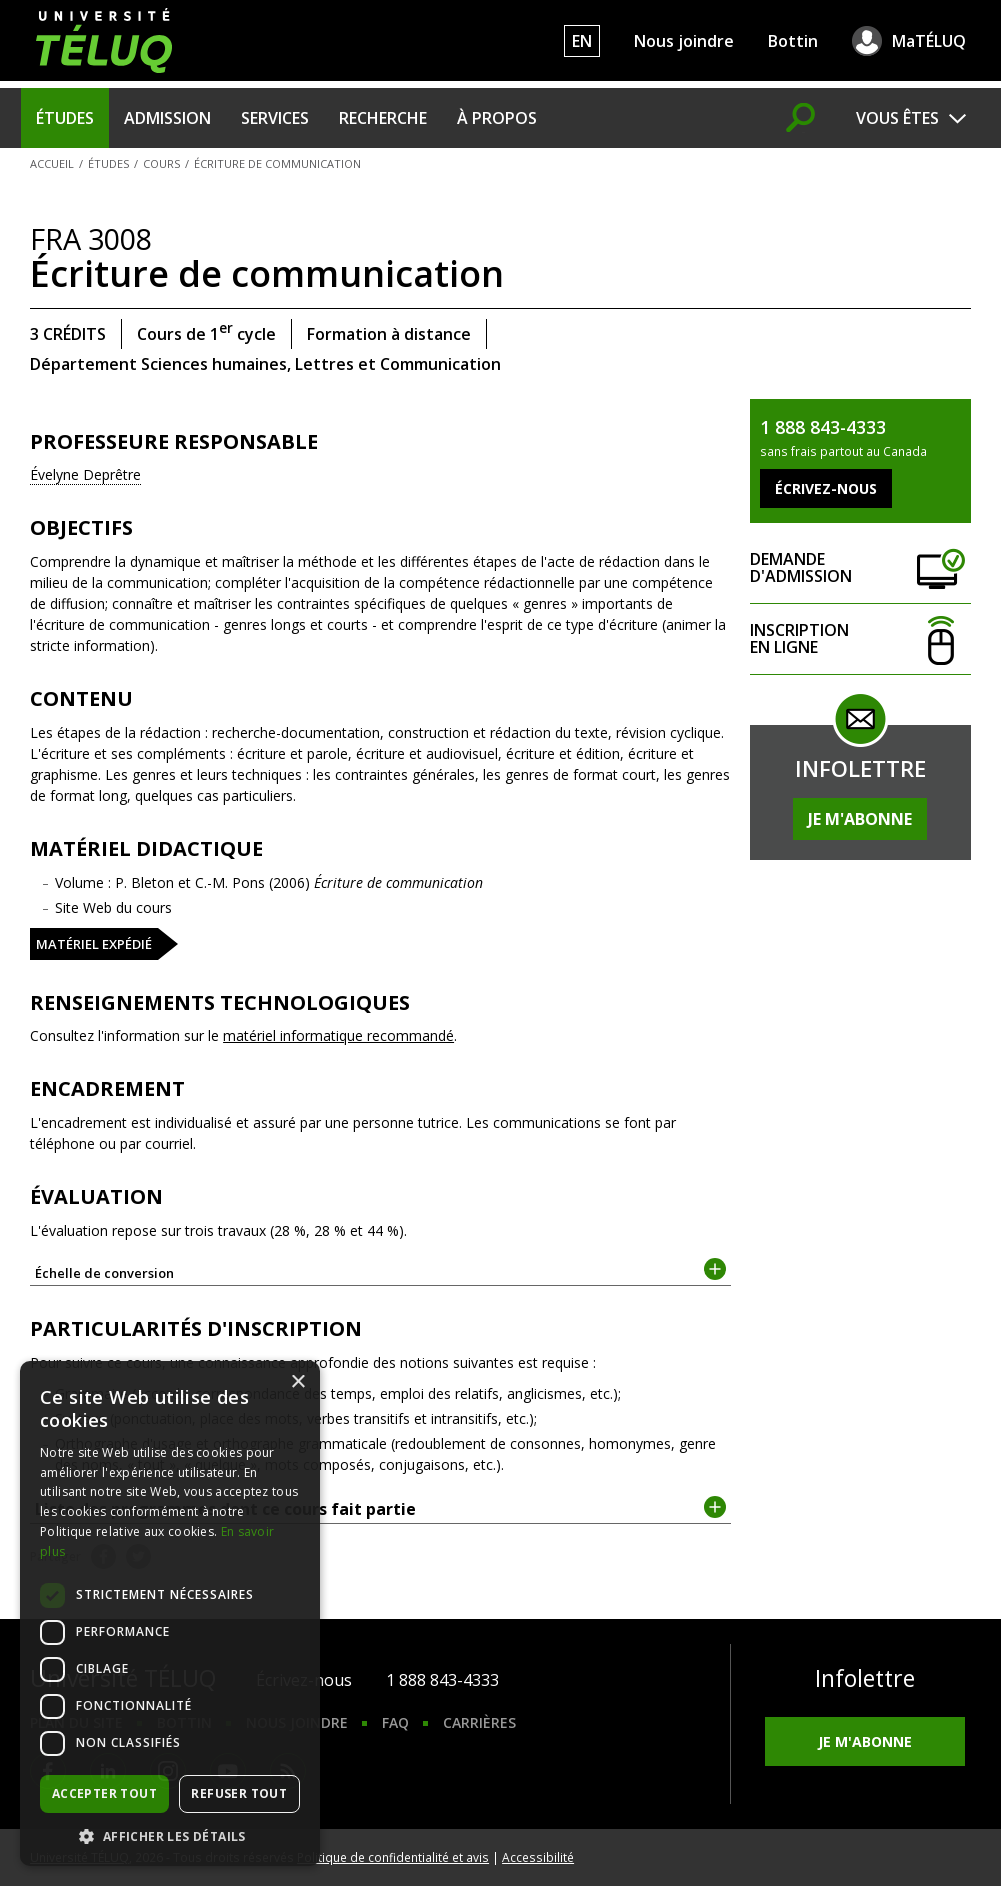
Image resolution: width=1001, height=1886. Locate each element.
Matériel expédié (94, 944)
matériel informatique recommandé (338, 1035)
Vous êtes (897, 118)
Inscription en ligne (860, 639)
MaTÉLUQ (929, 41)
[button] (170, 1836)
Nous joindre (684, 41)
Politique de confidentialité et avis (393, 1857)
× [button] (297, 1382)
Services (275, 118)
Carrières (479, 1722)
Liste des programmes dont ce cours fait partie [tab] (380, 1508)
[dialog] (170, 1613)
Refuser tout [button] (239, 1793)
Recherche (383, 118)
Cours (161, 163)
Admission (167, 118)
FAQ (395, 1722)
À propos (497, 118)
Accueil (52, 163)
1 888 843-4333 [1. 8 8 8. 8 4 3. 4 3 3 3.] (442, 1680)
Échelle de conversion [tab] (380, 1271)
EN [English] (582, 41)
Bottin (793, 41)
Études (65, 118)
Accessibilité (538, 1857)
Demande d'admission (860, 568)
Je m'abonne (860, 819)
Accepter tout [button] (104, 1793)
